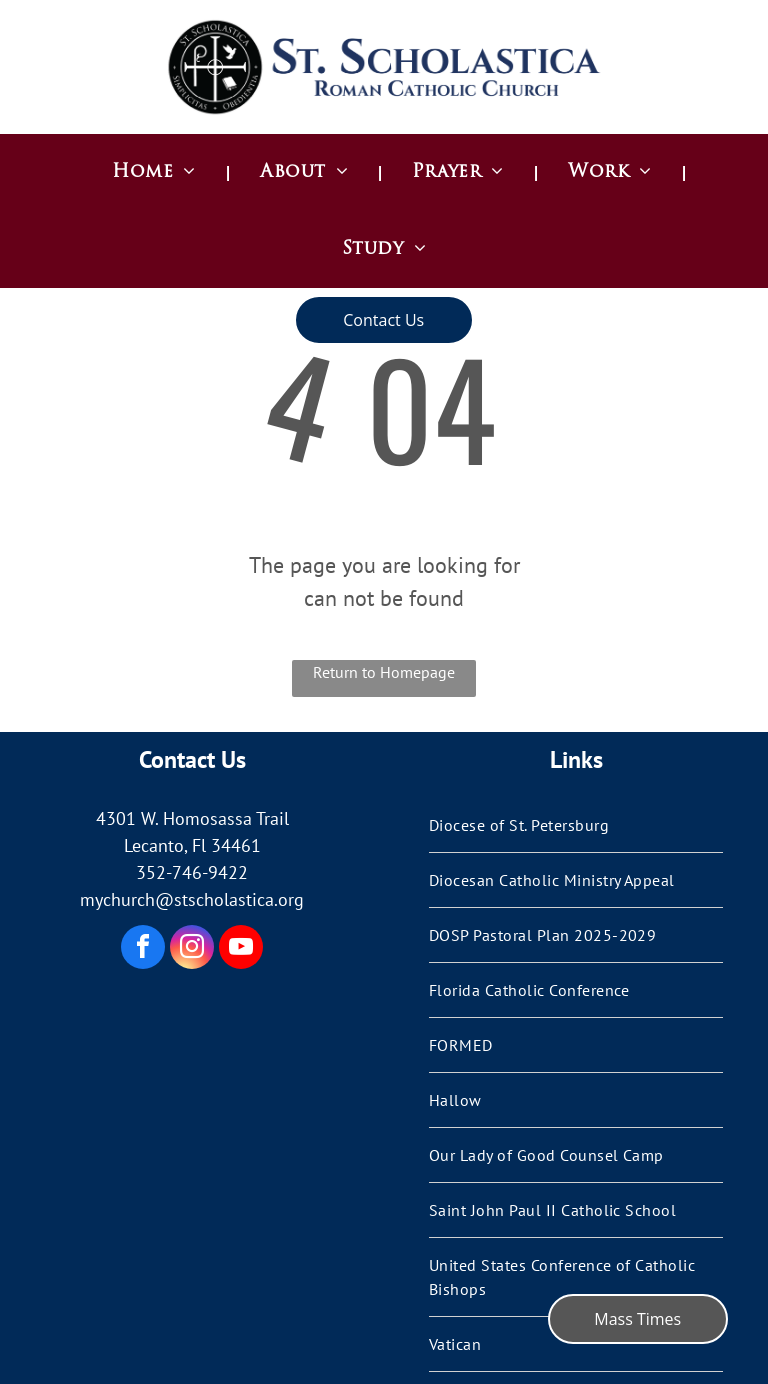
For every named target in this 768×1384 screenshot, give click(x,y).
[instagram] (192, 949)
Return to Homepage (384, 672)
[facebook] (143, 949)
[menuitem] (156, 172)
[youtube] (241, 949)
